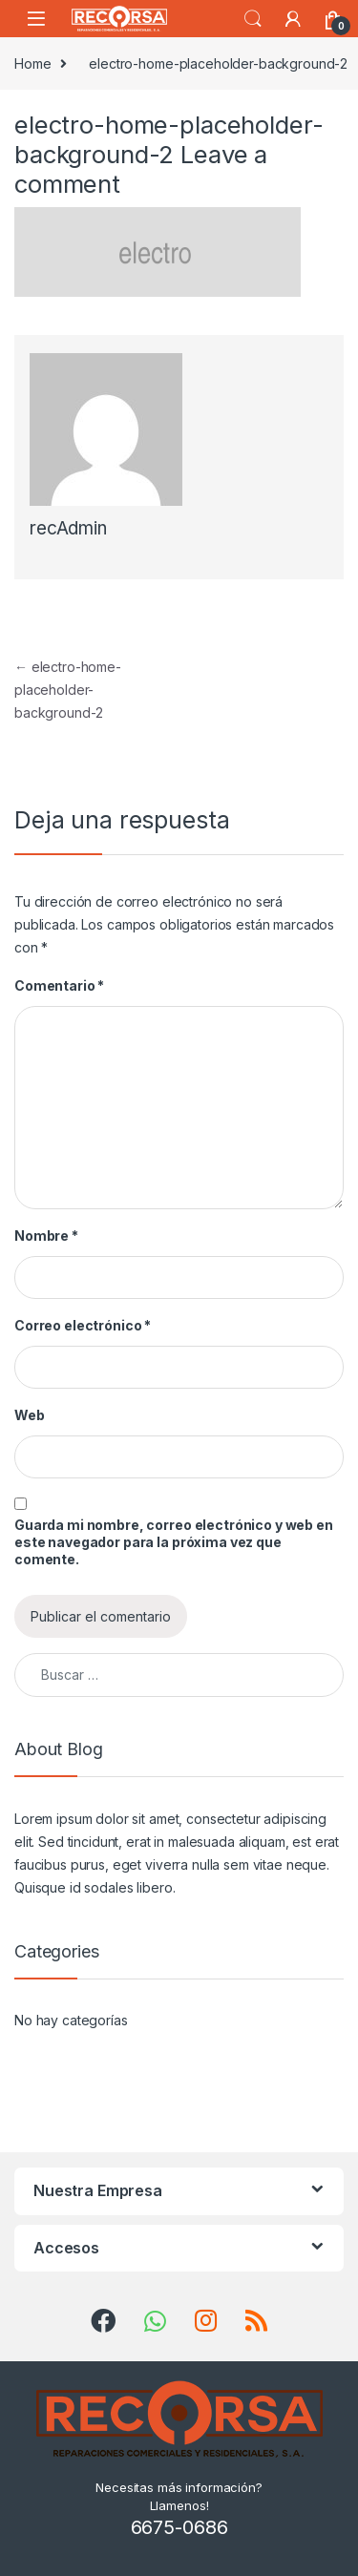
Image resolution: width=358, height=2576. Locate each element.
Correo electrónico (82, 1325)
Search (252, 19)
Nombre (46, 1235)
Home (32, 63)
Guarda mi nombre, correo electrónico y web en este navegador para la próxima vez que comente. (173, 1542)
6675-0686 (179, 2527)
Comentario (59, 985)
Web (29, 1415)
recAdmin (68, 528)
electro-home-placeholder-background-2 (67, 690)
